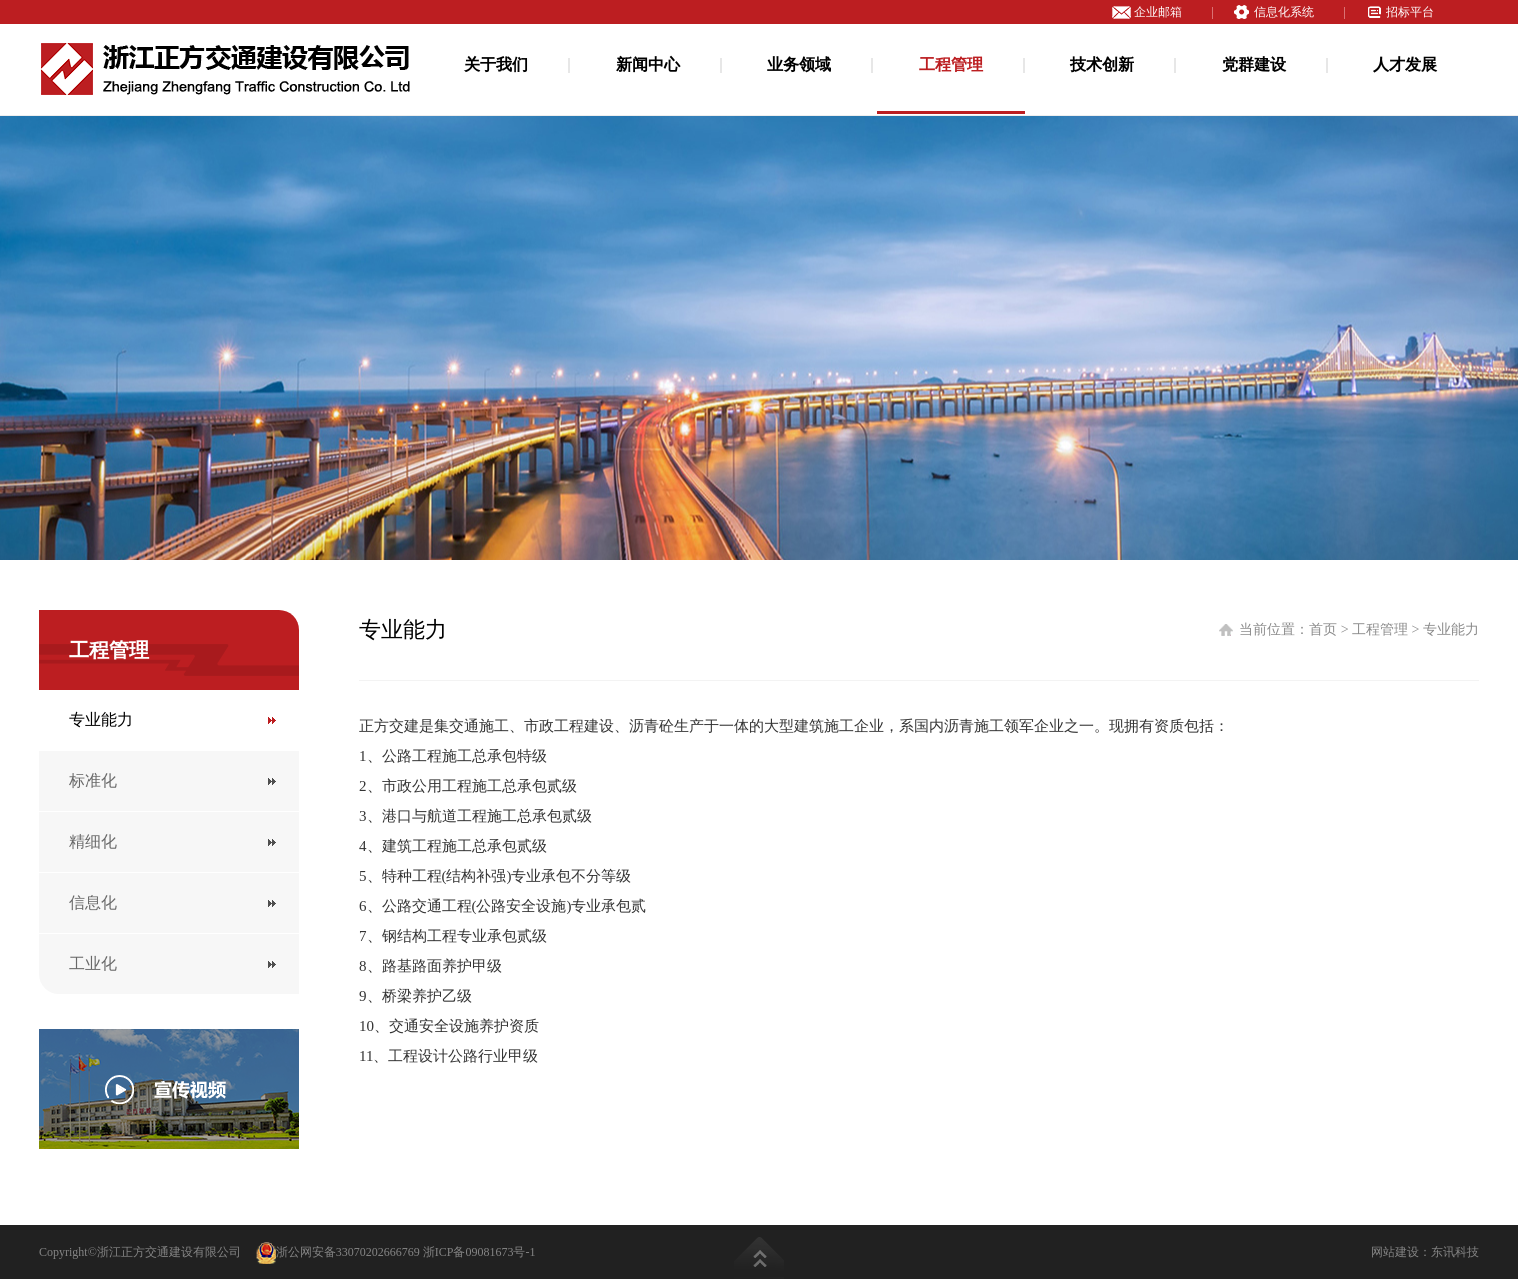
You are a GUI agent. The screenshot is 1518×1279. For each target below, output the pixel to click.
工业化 (93, 963)
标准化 (93, 780)
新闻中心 (648, 64)
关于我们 (496, 64)
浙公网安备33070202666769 (338, 1252)
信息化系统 (1284, 12)
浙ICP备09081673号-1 (479, 1252)
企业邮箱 (1158, 12)
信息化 (93, 902)
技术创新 (1102, 64)
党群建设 (1254, 64)
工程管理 (951, 64)
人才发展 (1405, 64)
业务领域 (799, 64)
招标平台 (1410, 12)
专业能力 (101, 719)
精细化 (93, 841)
